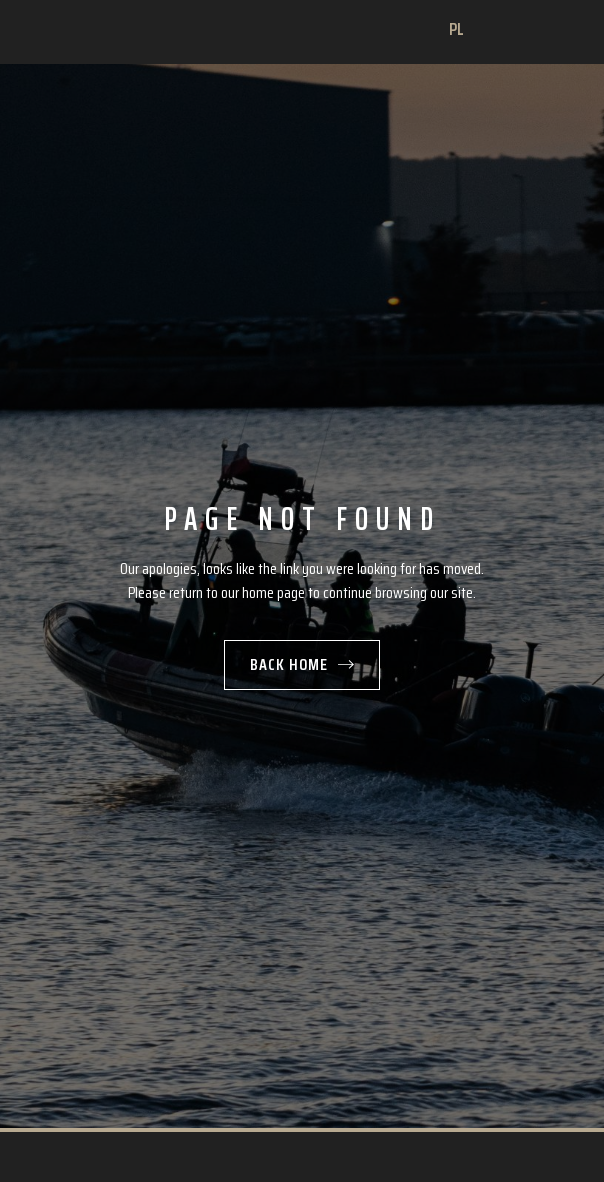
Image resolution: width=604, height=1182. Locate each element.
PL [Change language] (457, 29)
